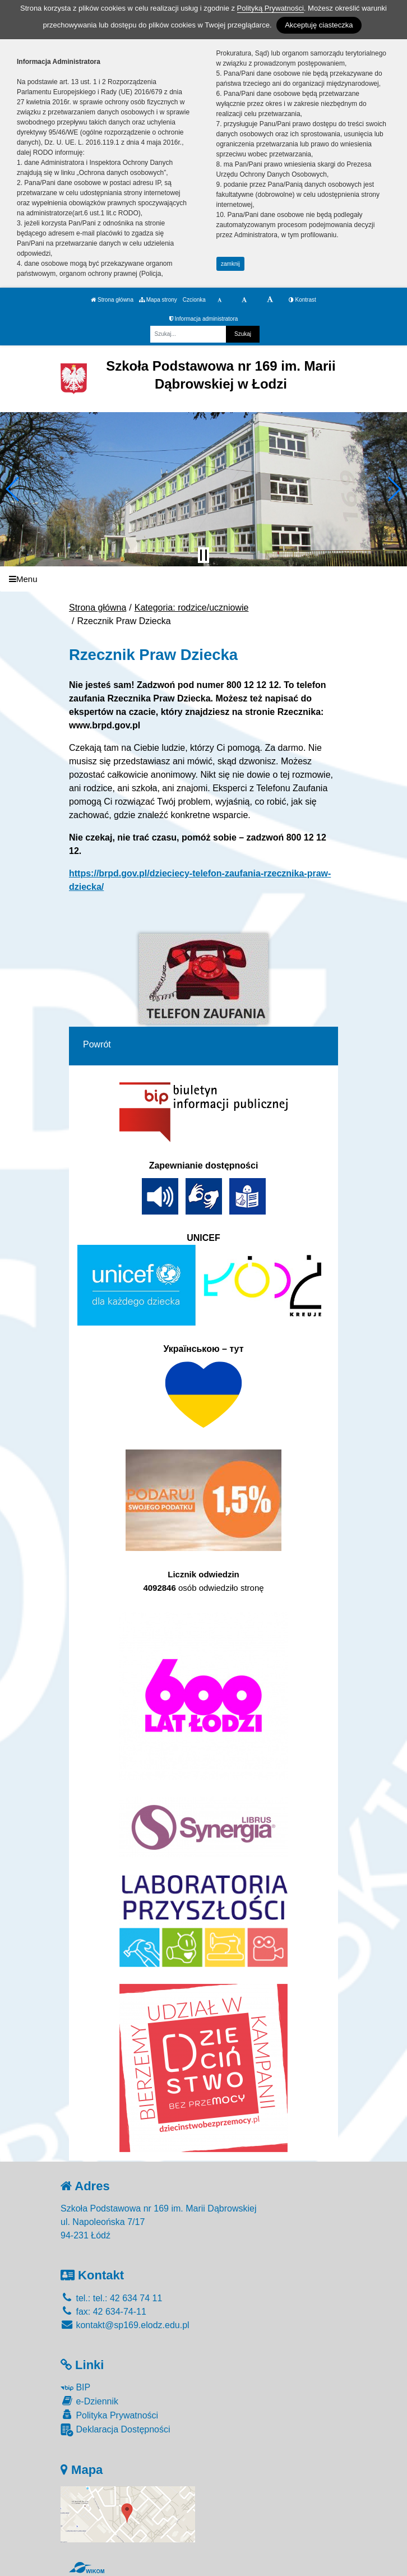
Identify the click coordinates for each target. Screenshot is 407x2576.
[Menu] (203, 579)
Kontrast (302, 300)
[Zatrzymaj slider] (203, 555)
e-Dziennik (89, 2400)
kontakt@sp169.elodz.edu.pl (125, 2325)
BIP (75, 2387)
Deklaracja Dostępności (115, 2429)
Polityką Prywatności (270, 8)
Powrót (97, 1044)
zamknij (230, 264)
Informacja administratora (203, 319)
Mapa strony (158, 300)
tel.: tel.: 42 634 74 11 (111, 2298)
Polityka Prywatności (109, 2414)
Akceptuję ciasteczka (319, 25)
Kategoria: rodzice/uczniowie (192, 607)
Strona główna (112, 300)
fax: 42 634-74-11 (103, 2311)
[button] (13, 489)
